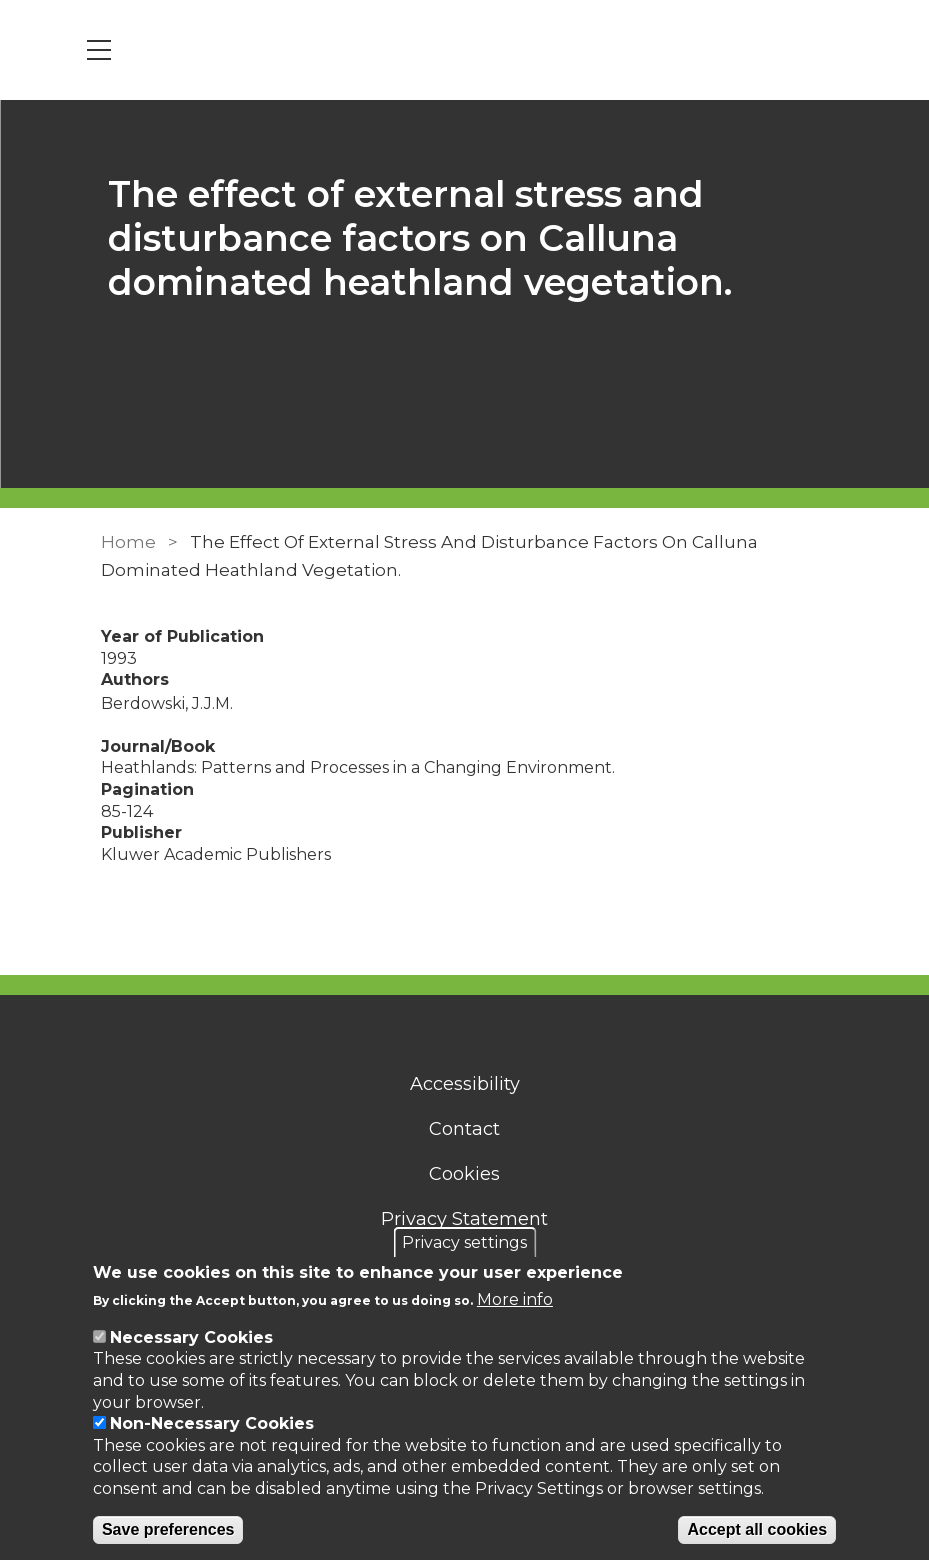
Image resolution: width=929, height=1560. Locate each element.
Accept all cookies (757, 1529)
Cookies (464, 1174)
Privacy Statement (464, 1219)
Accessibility (465, 1084)
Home (128, 542)
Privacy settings (464, 1242)
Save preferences (168, 1529)
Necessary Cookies (191, 1337)
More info (515, 1299)
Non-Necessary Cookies (212, 1423)
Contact (464, 1129)
